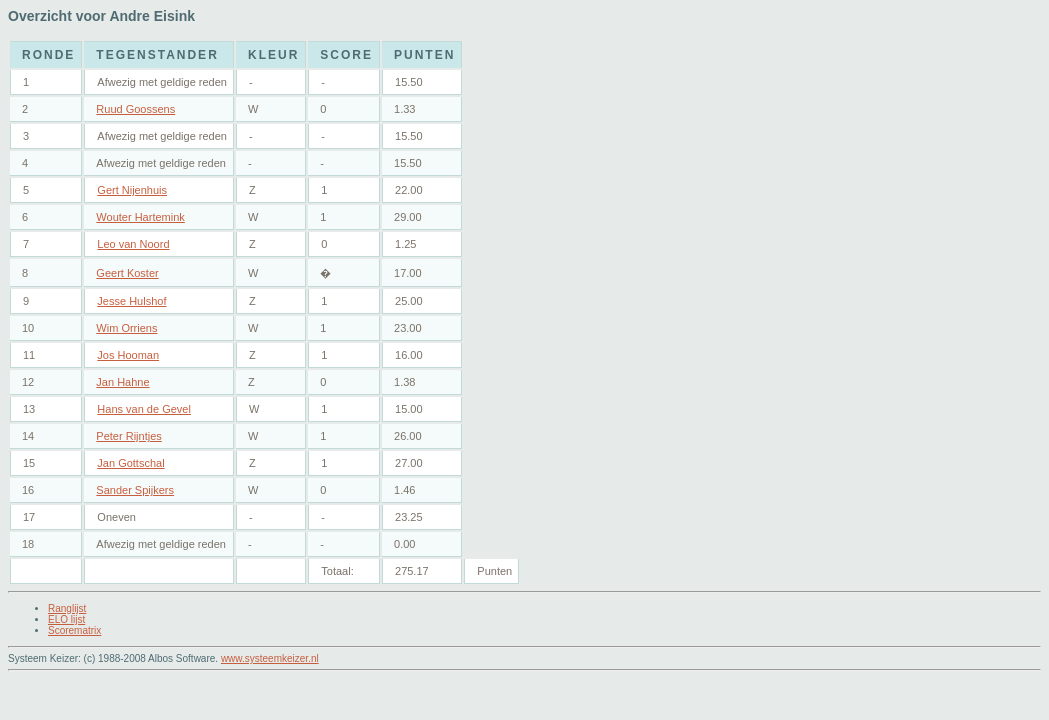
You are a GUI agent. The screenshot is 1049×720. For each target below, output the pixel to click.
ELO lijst (66, 619)
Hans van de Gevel (144, 409)
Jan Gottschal (130, 463)
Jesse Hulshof (131, 301)
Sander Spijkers (135, 490)
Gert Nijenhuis (132, 190)
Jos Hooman (128, 355)
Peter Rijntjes (128, 436)
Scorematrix (74, 630)
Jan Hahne (122, 382)
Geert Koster (127, 273)
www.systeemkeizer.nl (270, 658)
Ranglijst (67, 608)
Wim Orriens (126, 328)
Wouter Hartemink (140, 217)
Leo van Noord (133, 244)
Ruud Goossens (135, 109)
